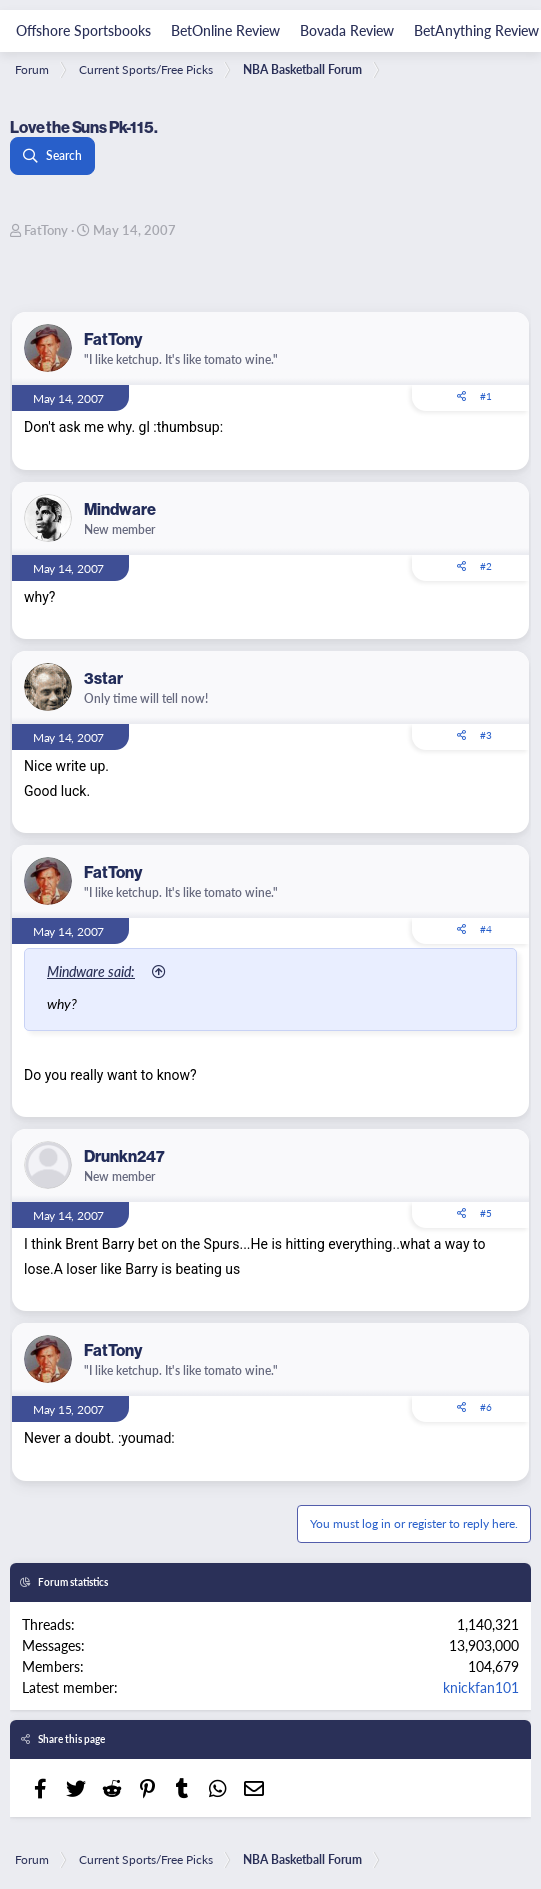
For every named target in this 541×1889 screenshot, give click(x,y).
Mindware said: (91, 971)
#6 (486, 1407)
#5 (486, 1213)
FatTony (46, 229)
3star (103, 678)
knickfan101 (481, 1687)
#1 (486, 396)
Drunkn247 (124, 1156)
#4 (486, 929)
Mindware (120, 509)
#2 (486, 566)
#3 (486, 735)
